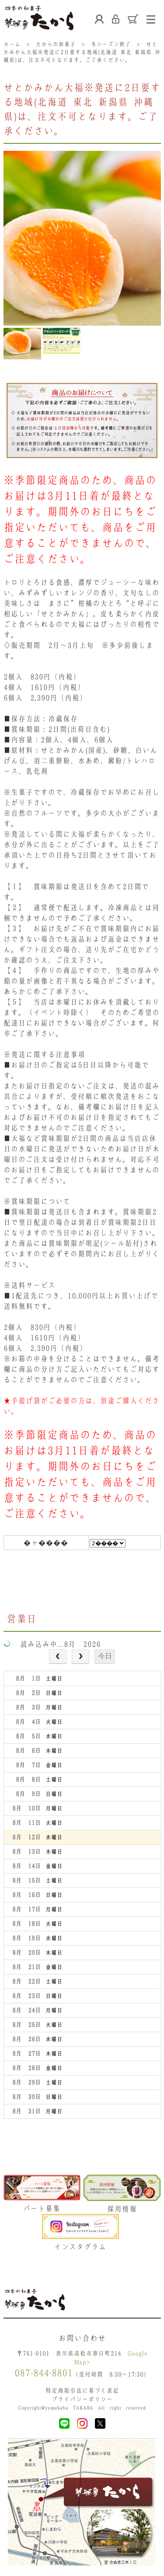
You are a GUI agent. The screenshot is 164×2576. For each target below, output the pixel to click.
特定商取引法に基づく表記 (82, 2390)
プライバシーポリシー (82, 2399)
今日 (105, 1656)
